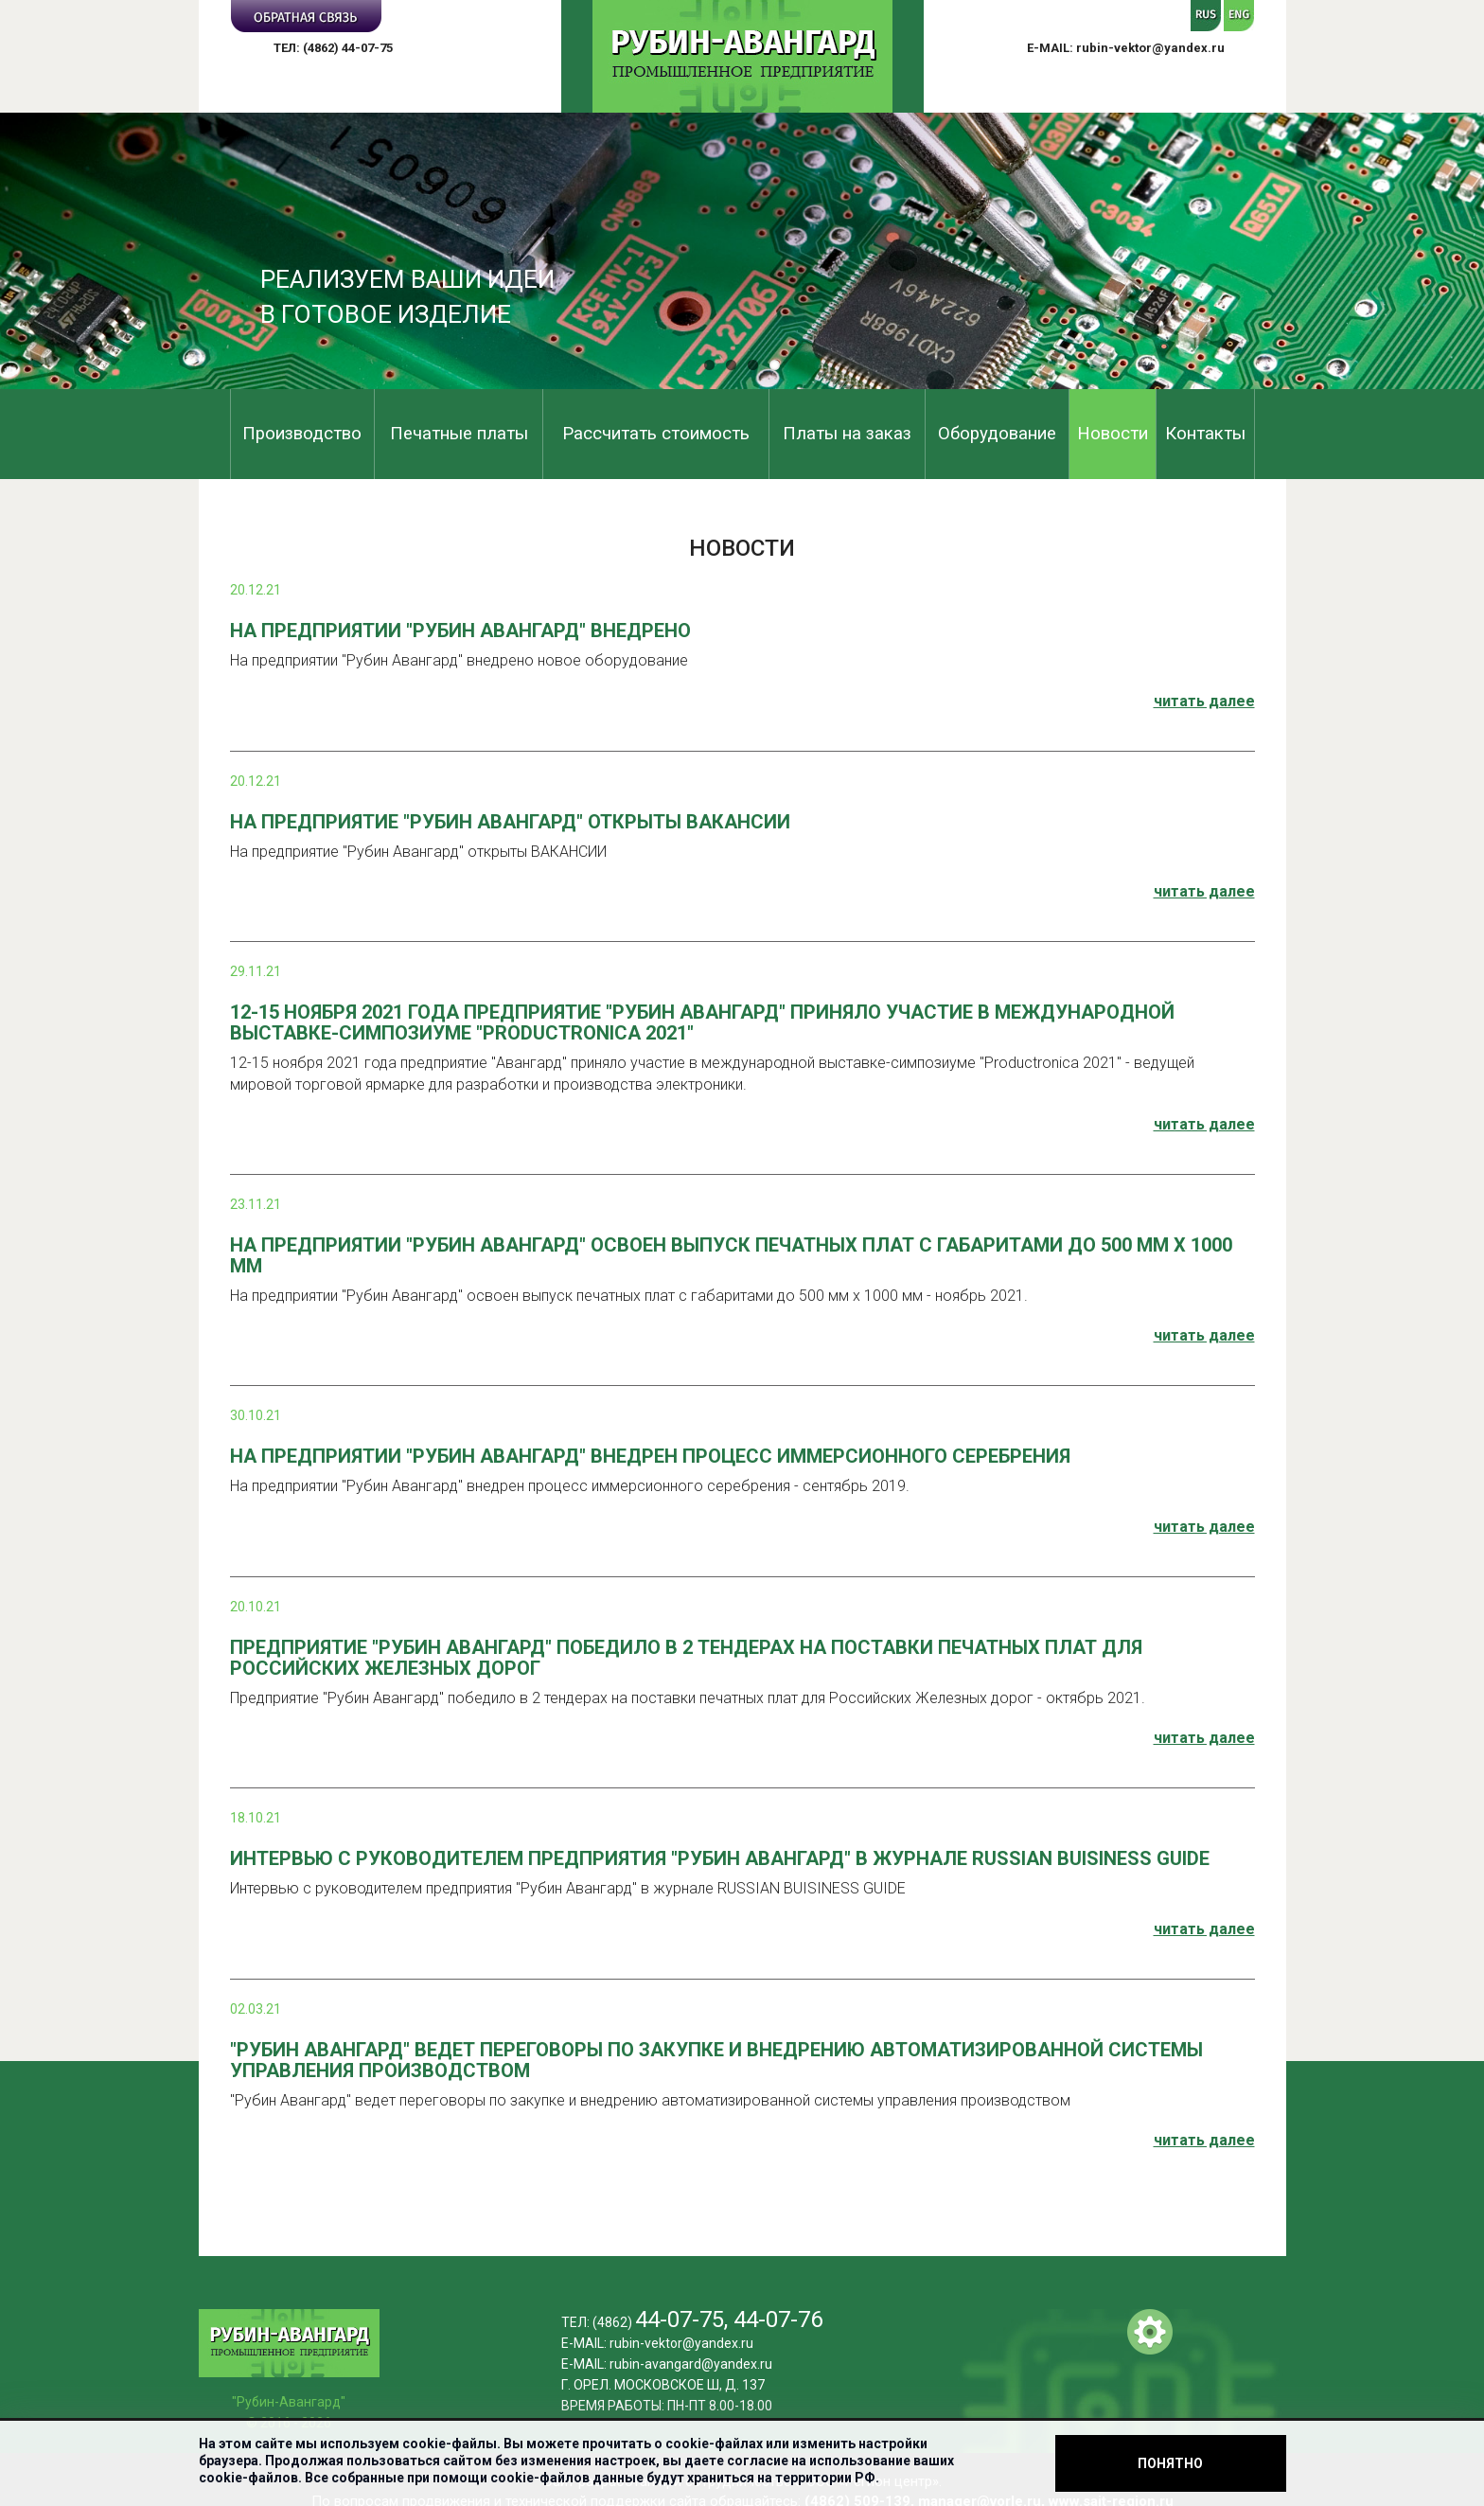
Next (1460, 254)
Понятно (1170, 2463)
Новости (1112, 433)
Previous (23, 254)
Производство (302, 433)
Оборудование (997, 433)
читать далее (1204, 701)
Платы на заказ (847, 433)
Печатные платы (459, 433)
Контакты (1205, 433)
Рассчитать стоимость (656, 433)
